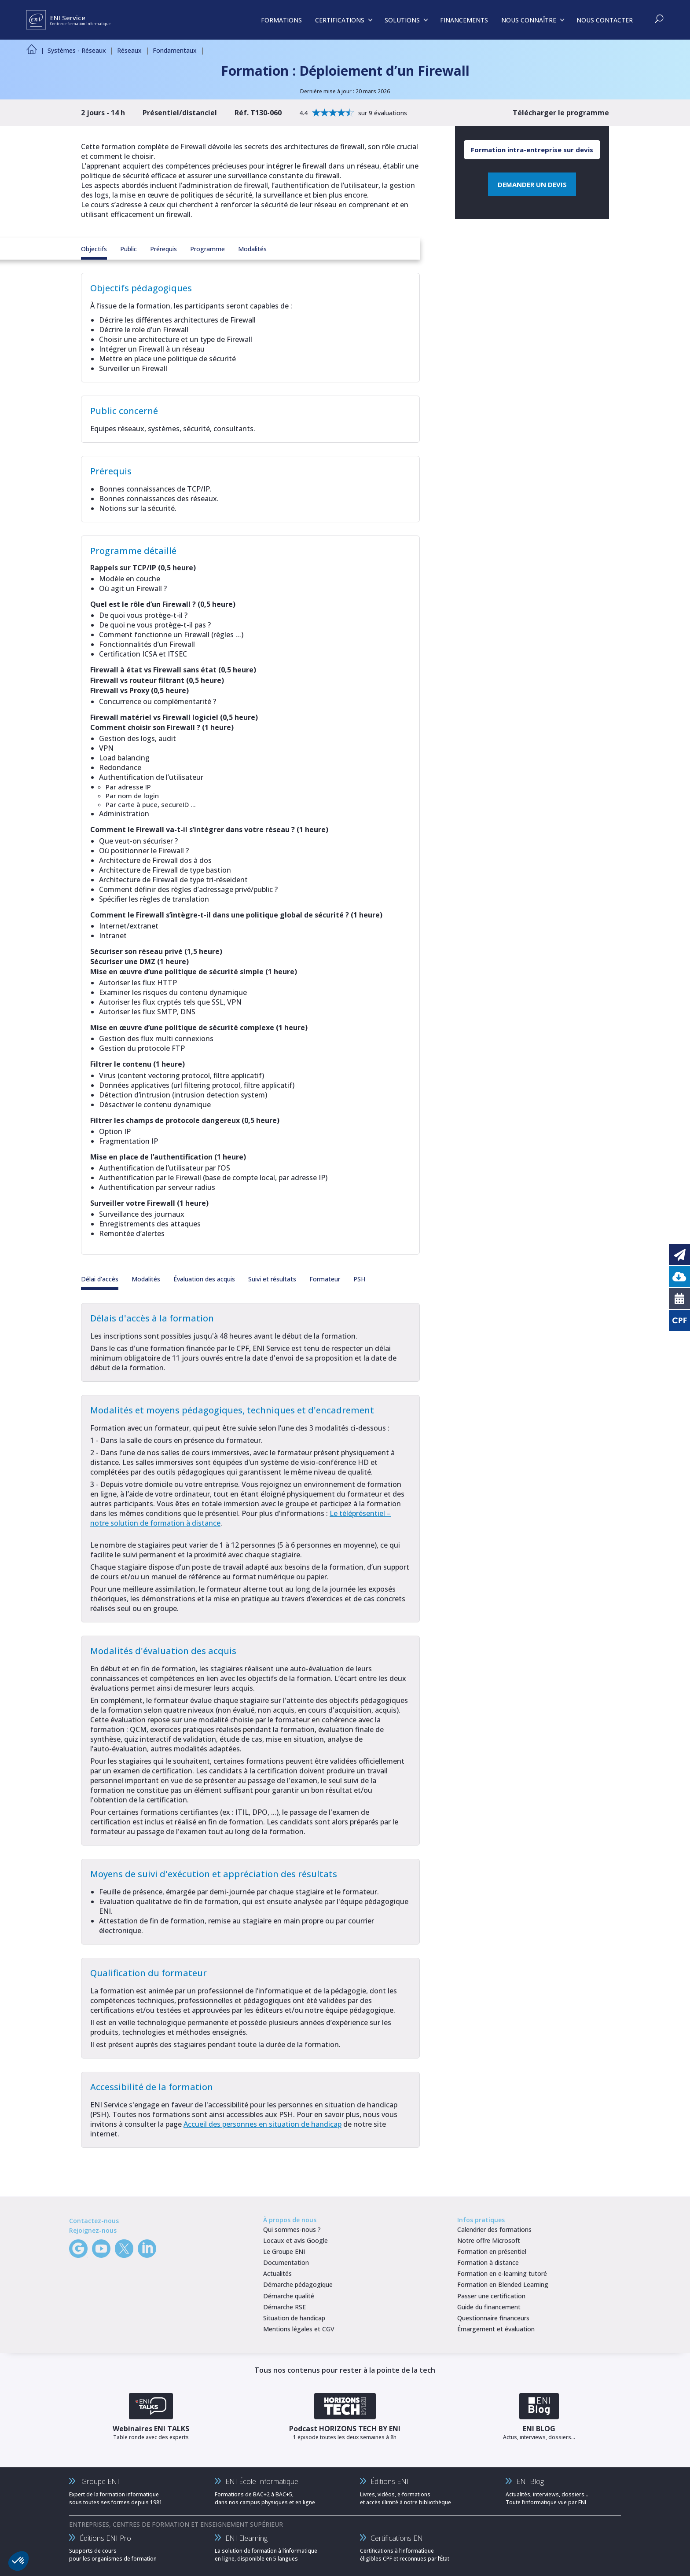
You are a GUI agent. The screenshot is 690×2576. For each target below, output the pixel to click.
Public (128, 249)
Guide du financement (489, 2307)
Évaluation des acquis (204, 1279)
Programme (207, 249)
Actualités (277, 2273)
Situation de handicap (294, 2318)
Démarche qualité (288, 2296)
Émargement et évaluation (496, 2329)
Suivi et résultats (272, 1279)
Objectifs (94, 249)
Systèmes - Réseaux (77, 50)
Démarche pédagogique (298, 2284)
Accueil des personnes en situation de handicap (262, 2124)
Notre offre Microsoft (488, 2240)
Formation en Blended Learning (502, 2284)
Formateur (324, 1279)
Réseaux (129, 50)
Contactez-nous (94, 2220)
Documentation (286, 2262)
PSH (359, 1279)
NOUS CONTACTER (604, 20)
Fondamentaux (175, 50)
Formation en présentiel (491, 2251)
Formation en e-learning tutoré (502, 2273)
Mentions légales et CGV (298, 2329)
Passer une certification (491, 2296)
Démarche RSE (284, 2307)
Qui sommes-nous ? (292, 2229)
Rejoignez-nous (93, 2230)
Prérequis (163, 249)
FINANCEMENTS (464, 20)
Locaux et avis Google (295, 2240)
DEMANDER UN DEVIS (532, 184)
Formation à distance (488, 2262)
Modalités (252, 249)
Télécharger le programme (561, 112)
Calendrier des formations (494, 2229)
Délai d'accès (99, 1279)
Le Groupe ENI (284, 2251)
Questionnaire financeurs (493, 2318)
